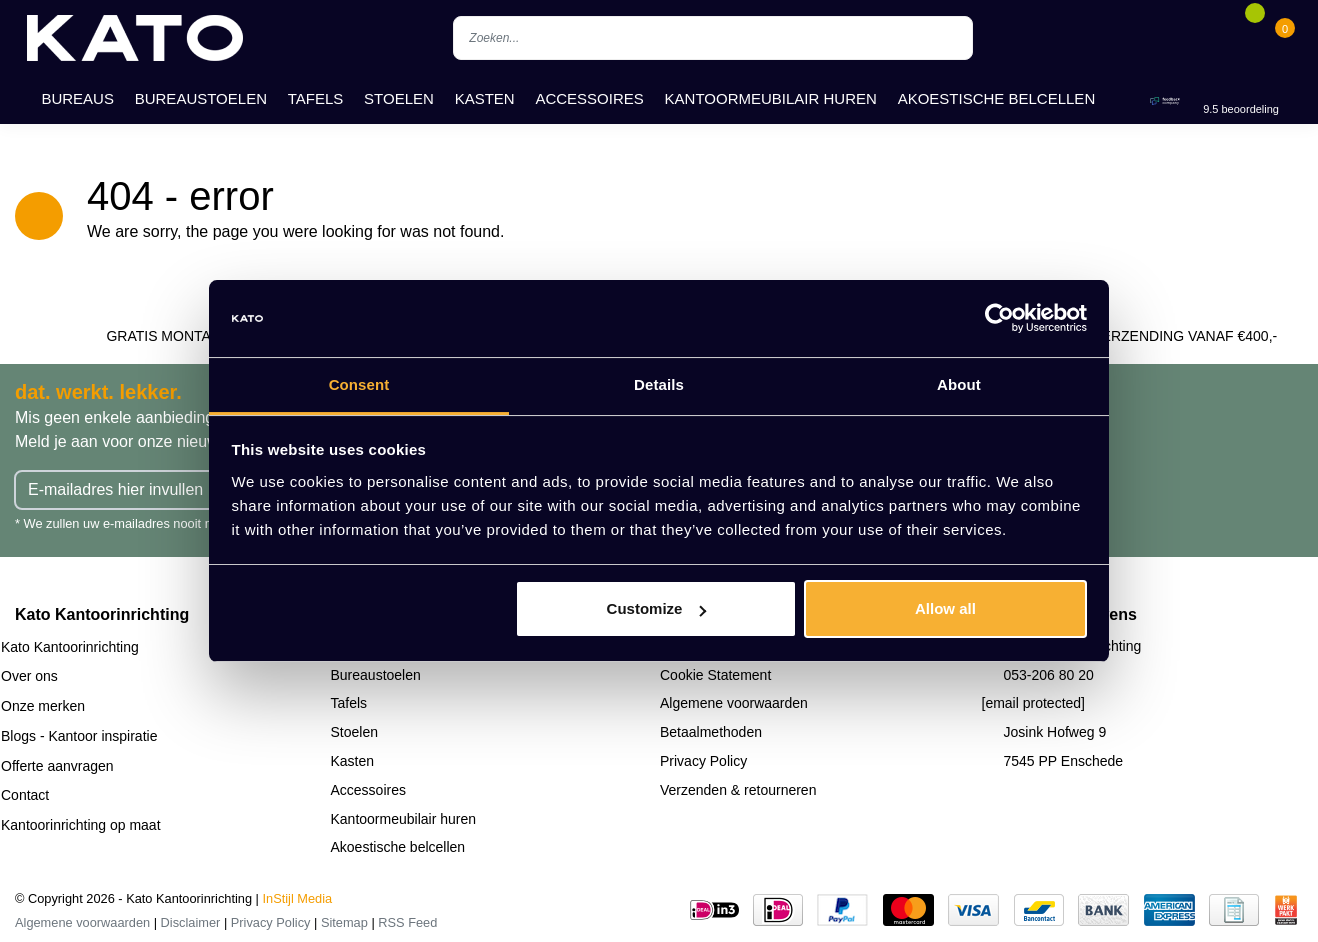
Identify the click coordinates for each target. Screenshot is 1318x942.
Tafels (316, 98)
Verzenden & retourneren (738, 790)
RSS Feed (407, 922)
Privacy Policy (703, 761)
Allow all (945, 608)
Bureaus (77, 98)
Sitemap (344, 922)
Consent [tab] (359, 384)
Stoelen (399, 98)
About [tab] (959, 384)
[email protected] (1034, 703)
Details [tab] (659, 384)
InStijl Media (298, 898)
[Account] (1224, 38)
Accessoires (589, 98)
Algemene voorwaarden (734, 703)
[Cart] (1285, 38)
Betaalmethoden (711, 732)
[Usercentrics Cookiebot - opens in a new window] (999, 319)
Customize (657, 608)
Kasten (485, 98)
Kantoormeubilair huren (771, 98)
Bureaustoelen (201, 98)
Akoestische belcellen (997, 98)
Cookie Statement (715, 675)
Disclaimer (191, 922)
